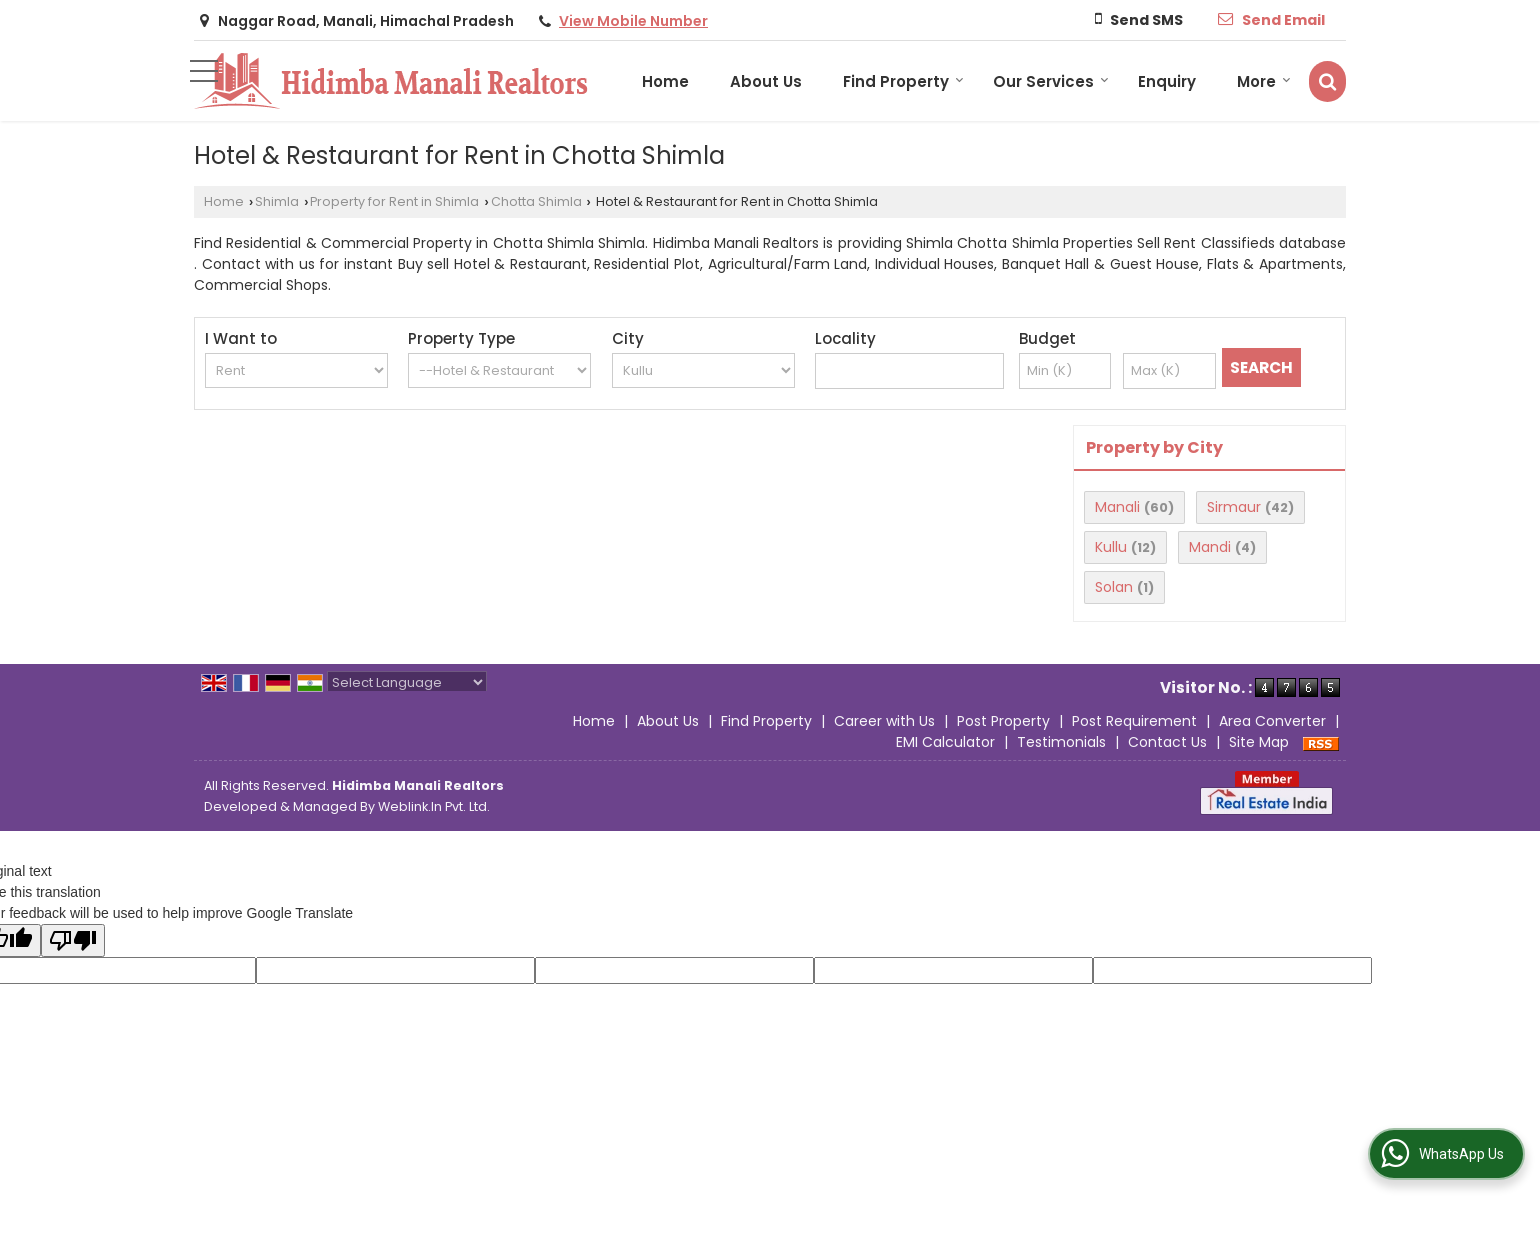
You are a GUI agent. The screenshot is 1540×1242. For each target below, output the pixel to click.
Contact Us (1167, 742)
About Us (766, 81)
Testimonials (1061, 742)
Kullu (1111, 547)
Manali (1117, 507)
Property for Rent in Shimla (394, 201)
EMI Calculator (945, 742)
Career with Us (884, 721)
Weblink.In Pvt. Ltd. (434, 806)
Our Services (1051, 81)
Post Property (1003, 721)
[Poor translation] (73, 940)
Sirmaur (1234, 507)
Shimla (277, 201)
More (1264, 81)
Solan (1114, 587)
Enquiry (1167, 81)
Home (665, 81)
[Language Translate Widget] (407, 682)
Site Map (1259, 742)
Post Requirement (1134, 721)
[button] (633, 21)
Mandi (1210, 547)
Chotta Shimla (536, 201)
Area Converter (1272, 721)
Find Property (903, 81)
